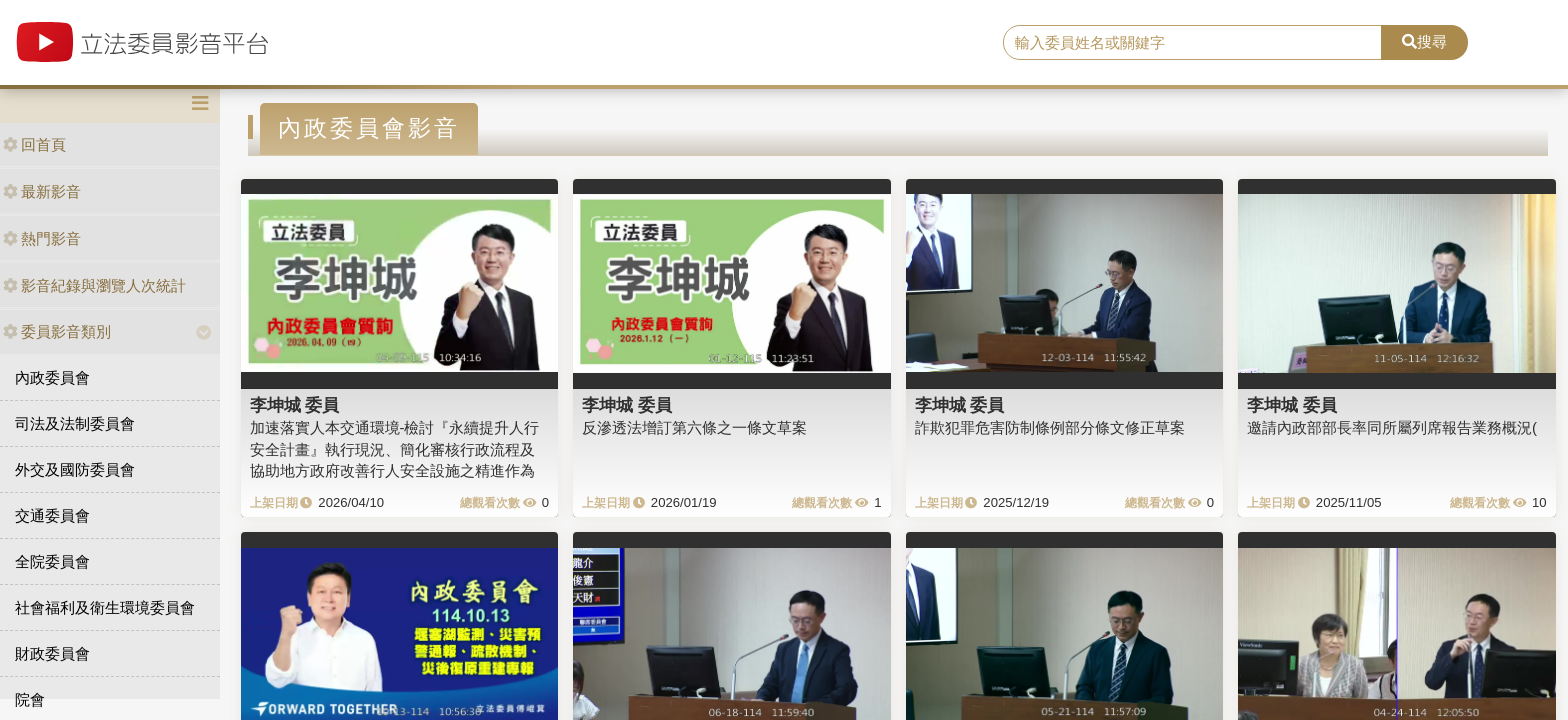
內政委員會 (52, 377)
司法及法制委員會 (75, 423)
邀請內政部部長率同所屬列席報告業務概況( (1392, 427)
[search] (1193, 43)
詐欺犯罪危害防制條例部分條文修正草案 (1050, 427)
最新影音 (42, 191)
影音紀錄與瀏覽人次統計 (94, 285)
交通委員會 (52, 515)
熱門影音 (42, 238)
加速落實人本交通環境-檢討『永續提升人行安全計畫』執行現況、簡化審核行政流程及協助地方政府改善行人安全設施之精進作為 (395, 449)
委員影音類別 (57, 331)
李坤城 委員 (295, 405)
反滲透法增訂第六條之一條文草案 (694, 427)
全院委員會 (52, 561)
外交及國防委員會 (75, 469)
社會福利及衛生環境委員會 (105, 607)
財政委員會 (52, 653)
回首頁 (34, 144)
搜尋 (1424, 41)
